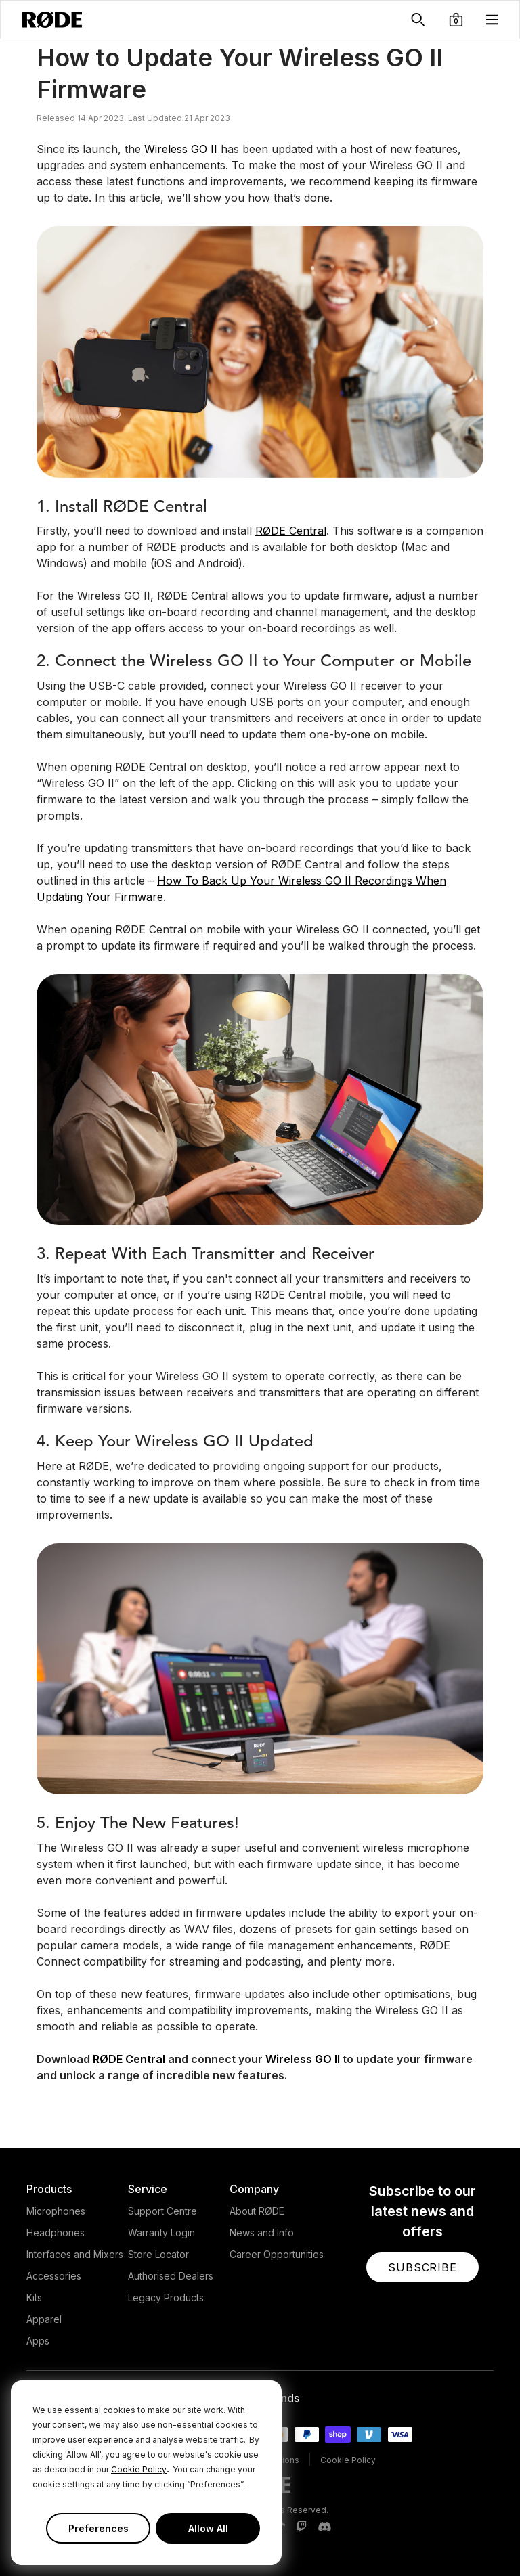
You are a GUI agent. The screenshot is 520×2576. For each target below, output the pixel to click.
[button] (456, 19)
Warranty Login (161, 2232)
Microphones (55, 2211)
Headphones (55, 2232)
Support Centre (162, 2211)
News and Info (262, 2232)
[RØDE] (52, 20)
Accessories (53, 2276)
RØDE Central (290, 530)
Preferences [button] (98, 2528)
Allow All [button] (208, 2528)
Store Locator (158, 2254)
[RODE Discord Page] (324, 2527)
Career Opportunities (277, 2254)
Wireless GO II (180, 149)
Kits (34, 2297)
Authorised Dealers (170, 2276)
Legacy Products (166, 2297)
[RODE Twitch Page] (301, 2527)
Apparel (44, 2319)
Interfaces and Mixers (74, 2254)
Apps (37, 2341)
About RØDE (257, 2211)
